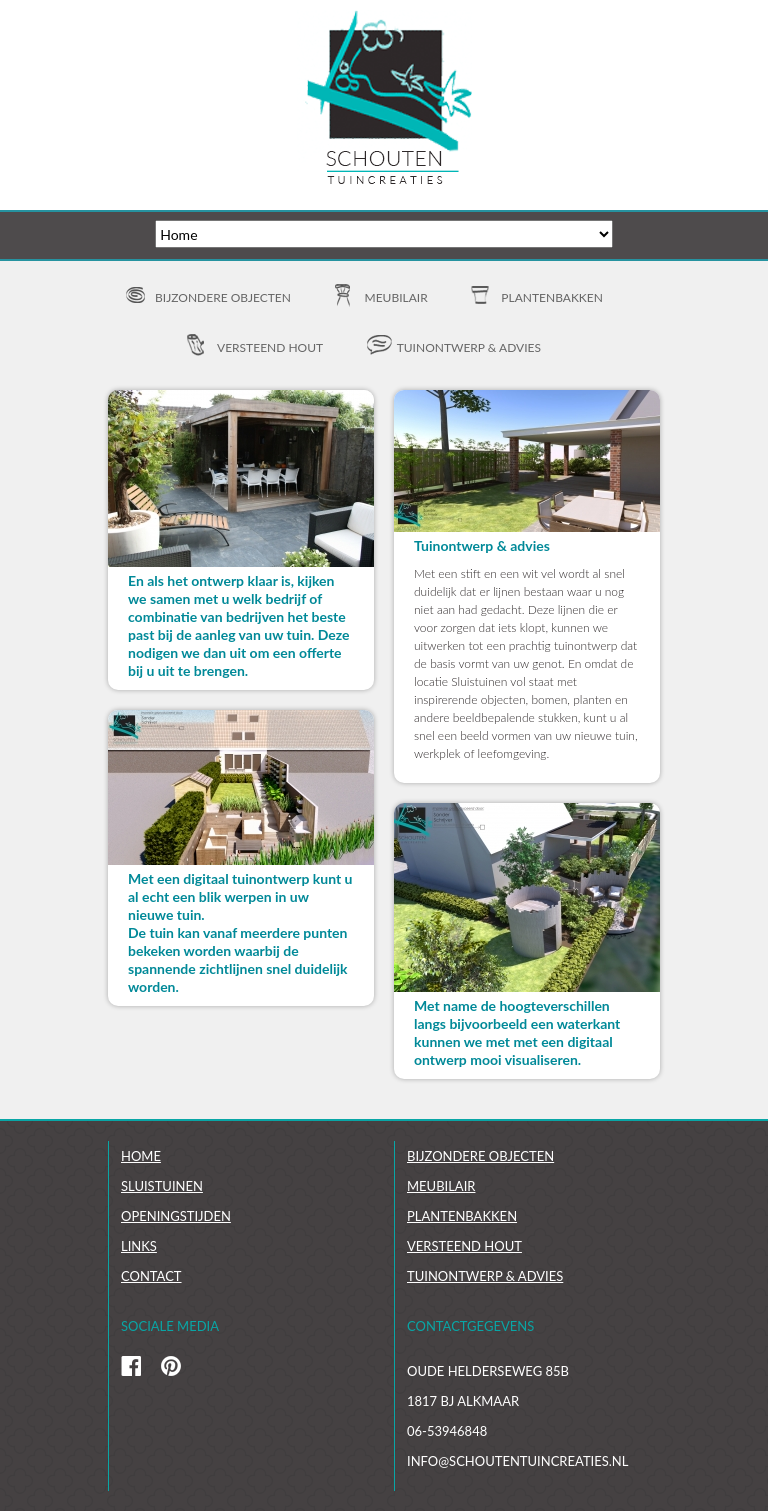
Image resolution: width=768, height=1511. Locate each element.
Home (141, 1156)
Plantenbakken (552, 297)
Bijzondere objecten (223, 297)
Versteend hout (270, 347)
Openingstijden (176, 1216)
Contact (151, 1276)
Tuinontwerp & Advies (485, 1276)
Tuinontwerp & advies (469, 347)
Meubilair (396, 297)
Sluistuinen (162, 1186)
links (139, 1246)
